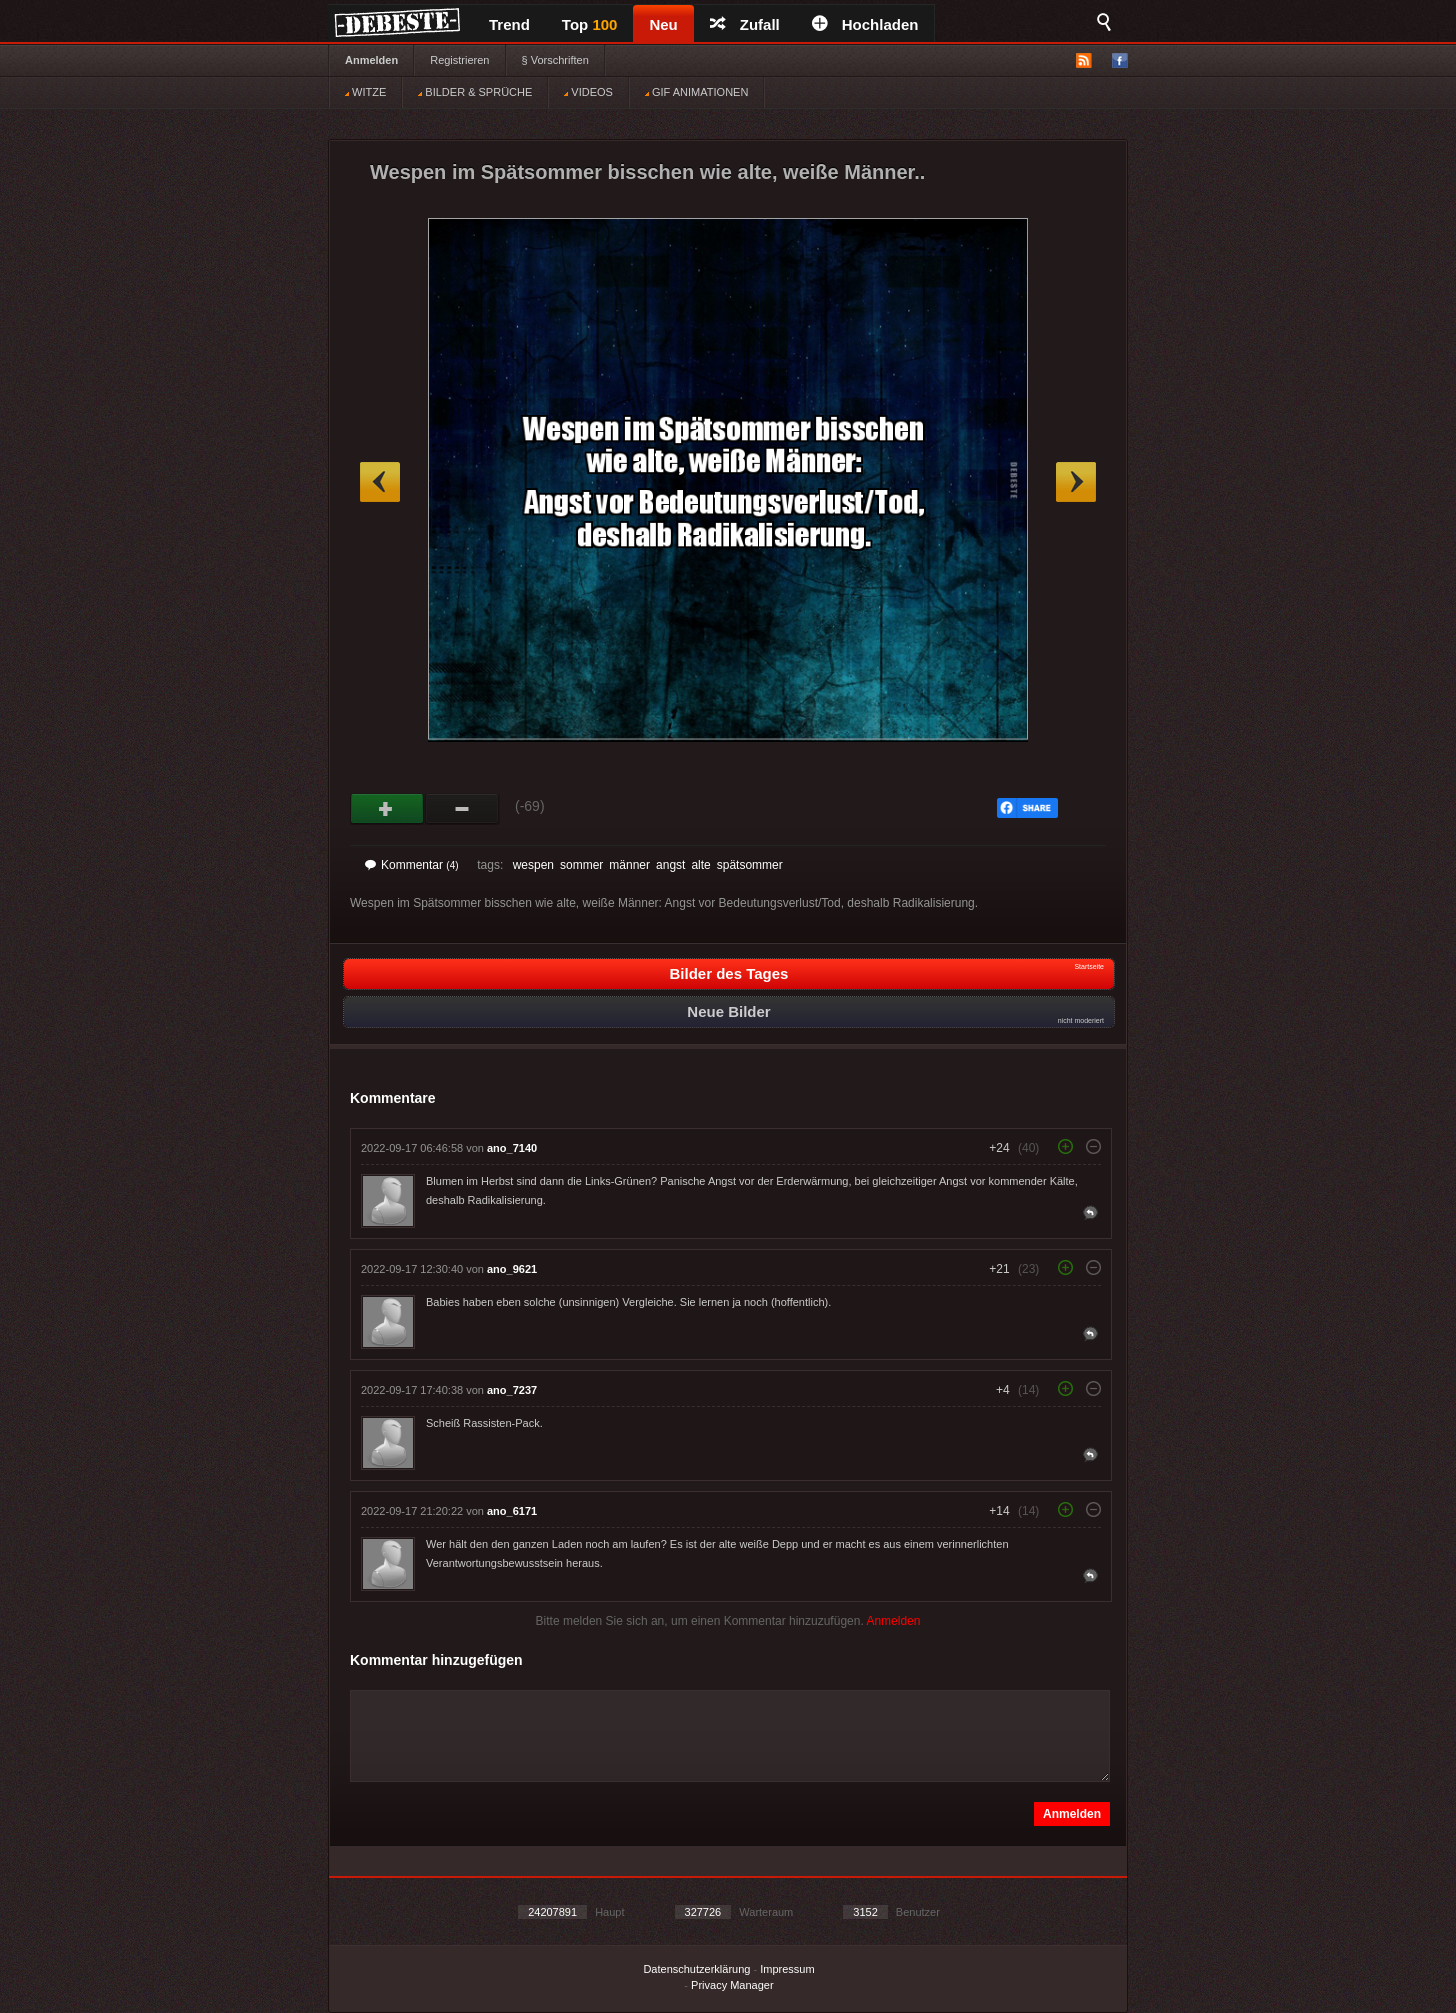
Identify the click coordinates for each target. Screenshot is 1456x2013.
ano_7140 (512, 1148)
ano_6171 (512, 1511)
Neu (663, 24)
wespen (533, 865)
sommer (581, 865)
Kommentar (412, 865)
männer (629, 865)
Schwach (462, 809)
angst (670, 865)
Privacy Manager (732, 1985)
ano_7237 (512, 1390)
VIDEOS (588, 92)
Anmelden (371, 60)
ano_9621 (512, 1269)
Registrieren (459, 60)
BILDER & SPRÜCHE (475, 92)
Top (590, 24)
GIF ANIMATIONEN (696, 92)
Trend (509, 24)
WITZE (365, 92)
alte (700, 865)
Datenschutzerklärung (696, 1969)
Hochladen (865, 24)
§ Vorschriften (555, 60)
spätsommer (750, 865)
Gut (387, 809)
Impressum (787, 1969)
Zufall (745, 24)
